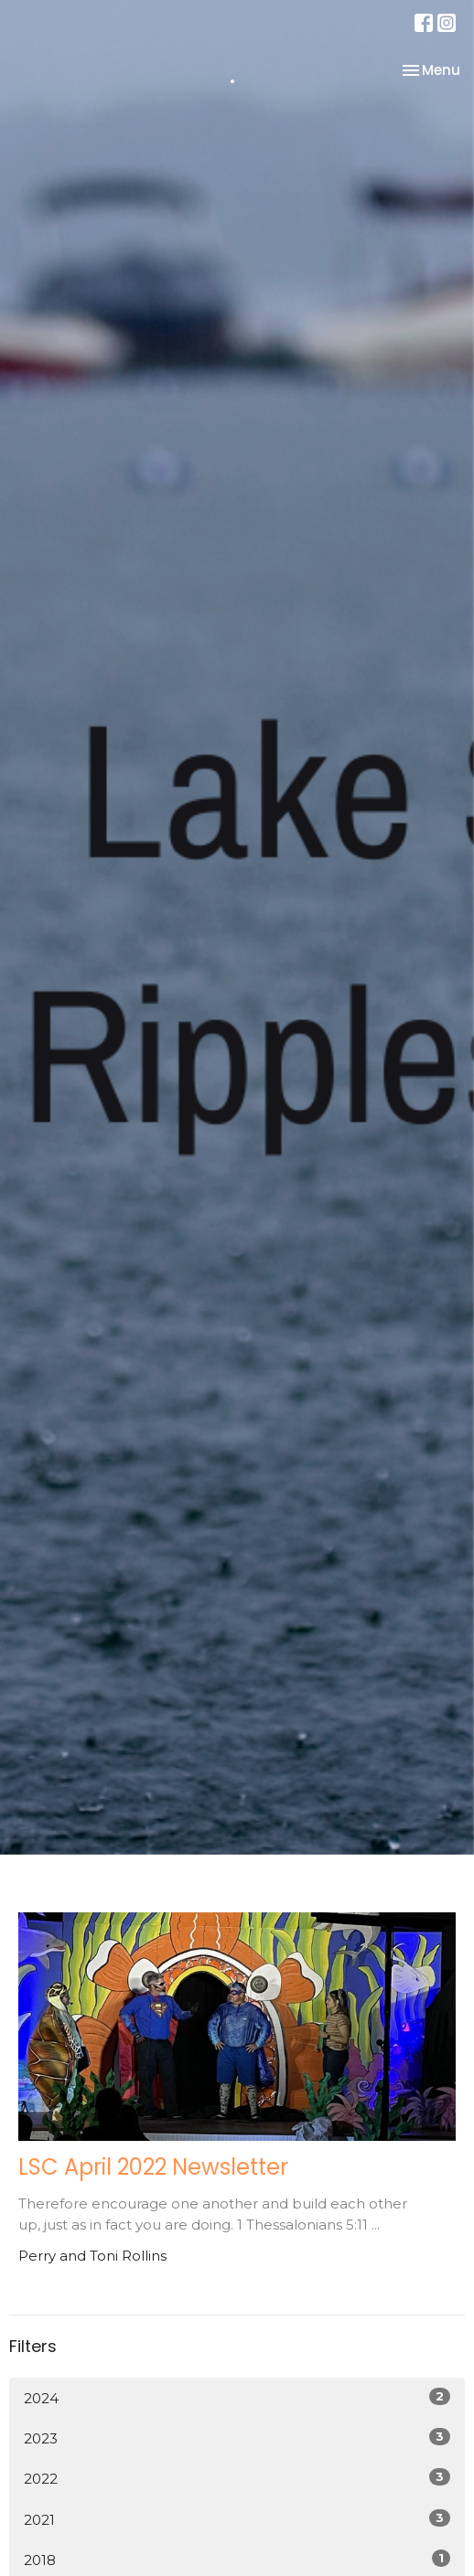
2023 (237, 2437)
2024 (237, 2397)
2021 (237, 2518)
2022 (237, 2477)
